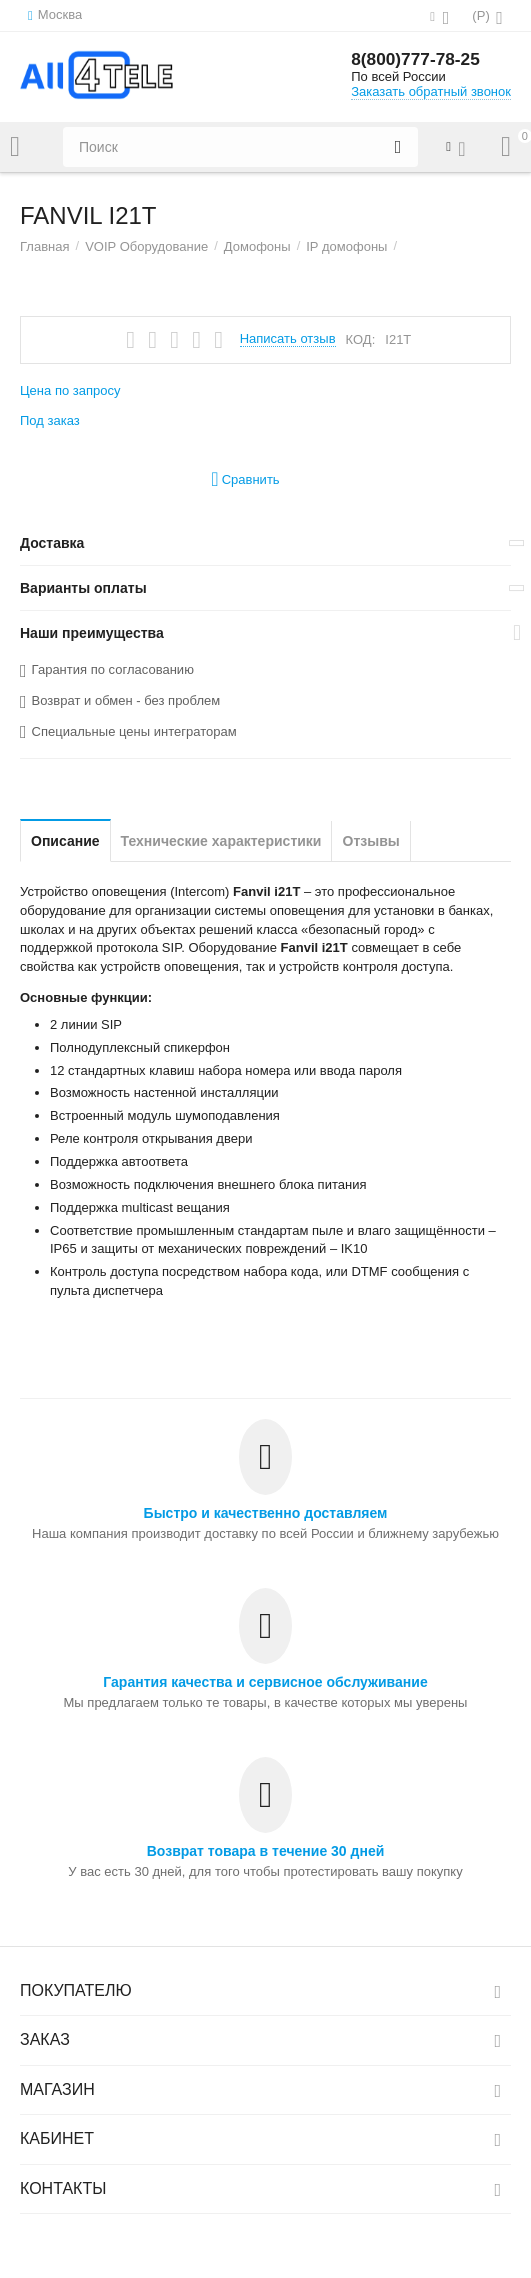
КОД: (361, 339)
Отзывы (370, 841)
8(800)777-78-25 (418, 60)
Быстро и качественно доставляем (266, 1513)
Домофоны (257, 246)
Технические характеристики (221, 841)
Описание (65, 841)
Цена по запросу (70, 390)
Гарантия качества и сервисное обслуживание (265, 1682)
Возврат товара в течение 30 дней (266, 1851)
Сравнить (245, 479)
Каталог (15, 147)
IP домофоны (346, 246)
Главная (45, 246)
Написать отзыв (288, 339)
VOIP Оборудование (146, 246)
